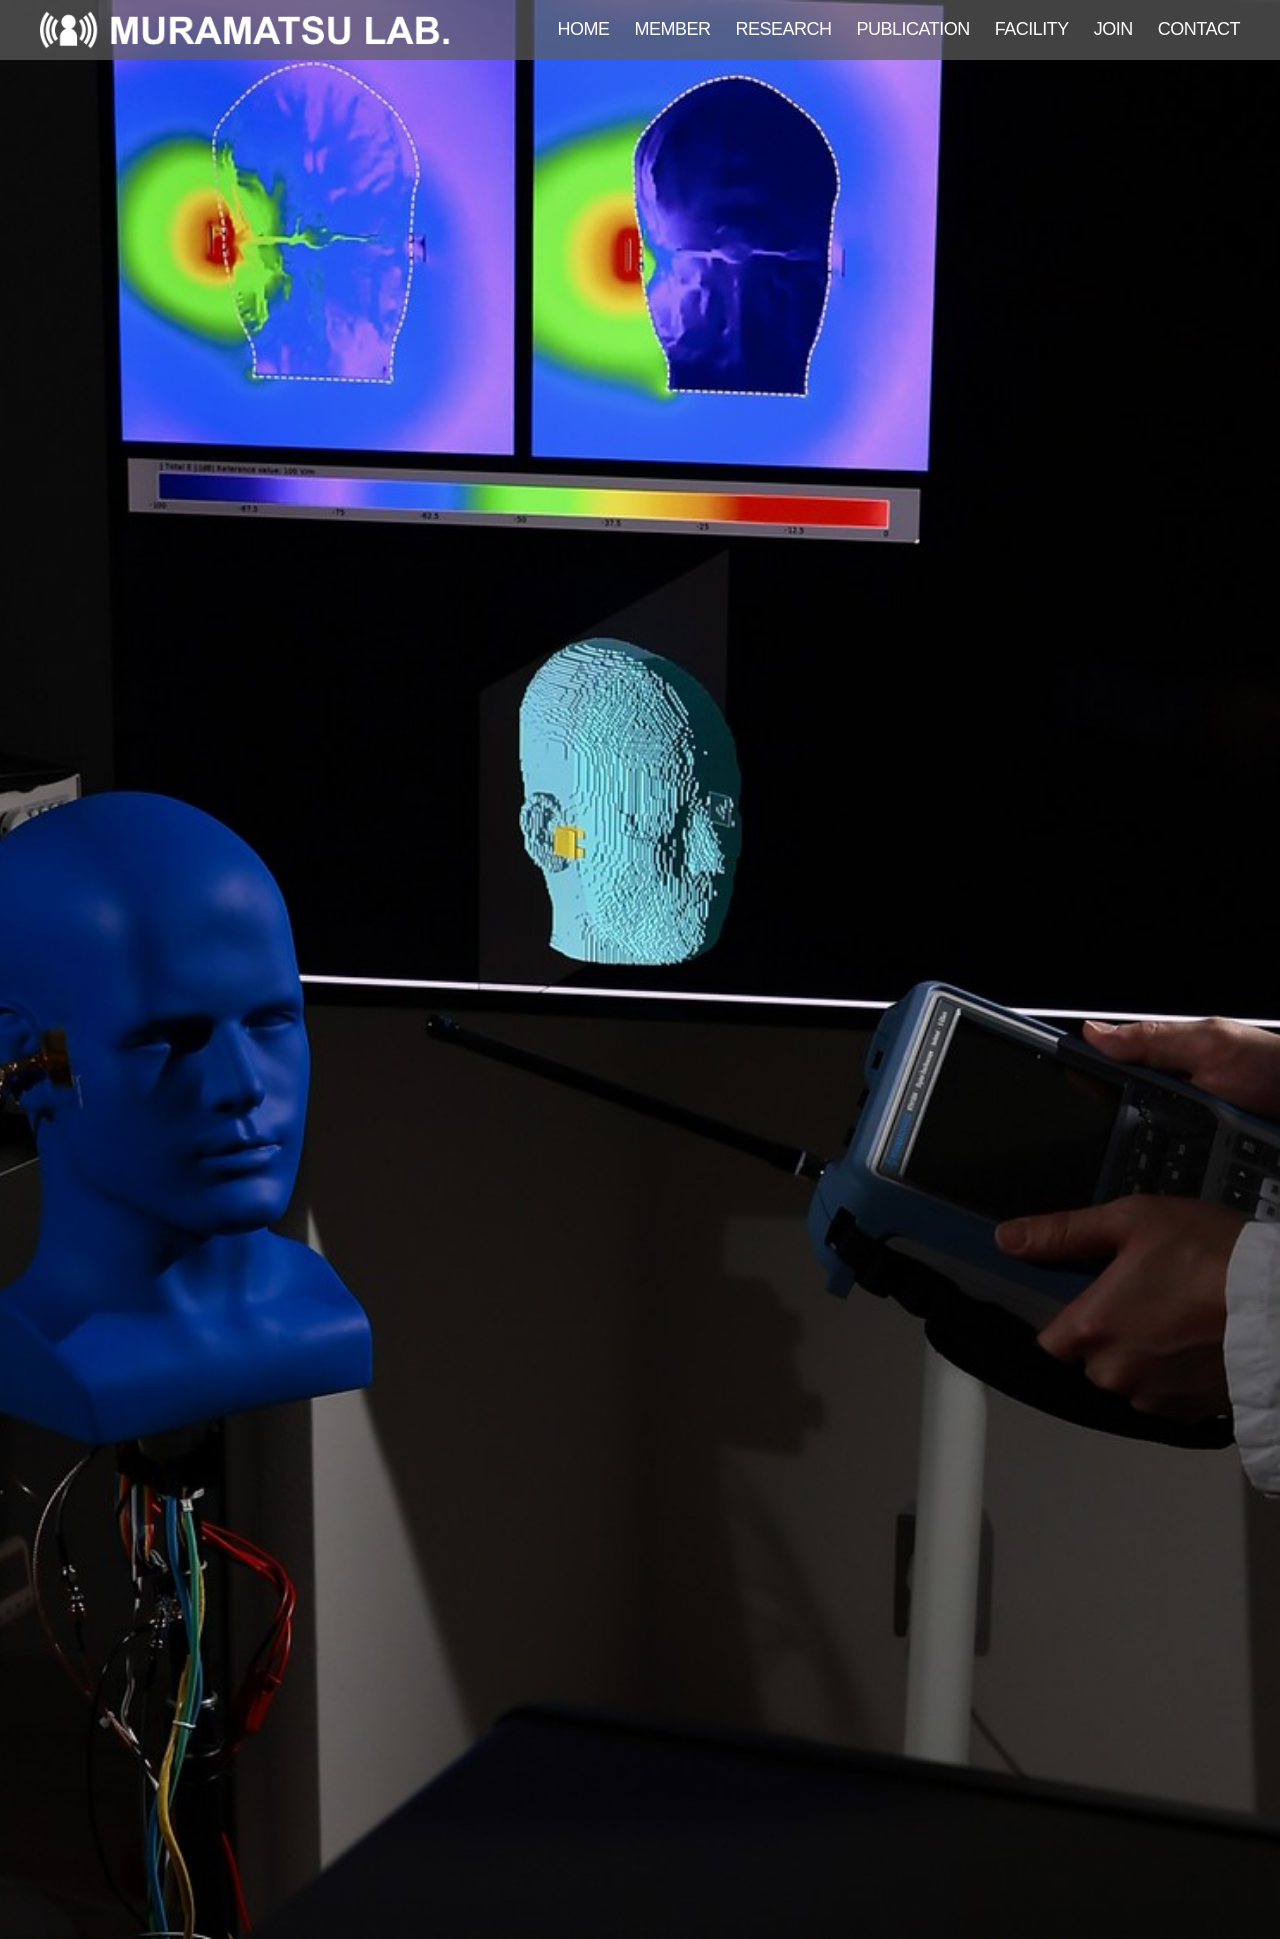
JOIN (1113, 29)
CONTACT (1199, 29)
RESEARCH (784, 29)
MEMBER (673, 29)
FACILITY (1032, 29)
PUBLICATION (913, 29)
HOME (584, 29)
